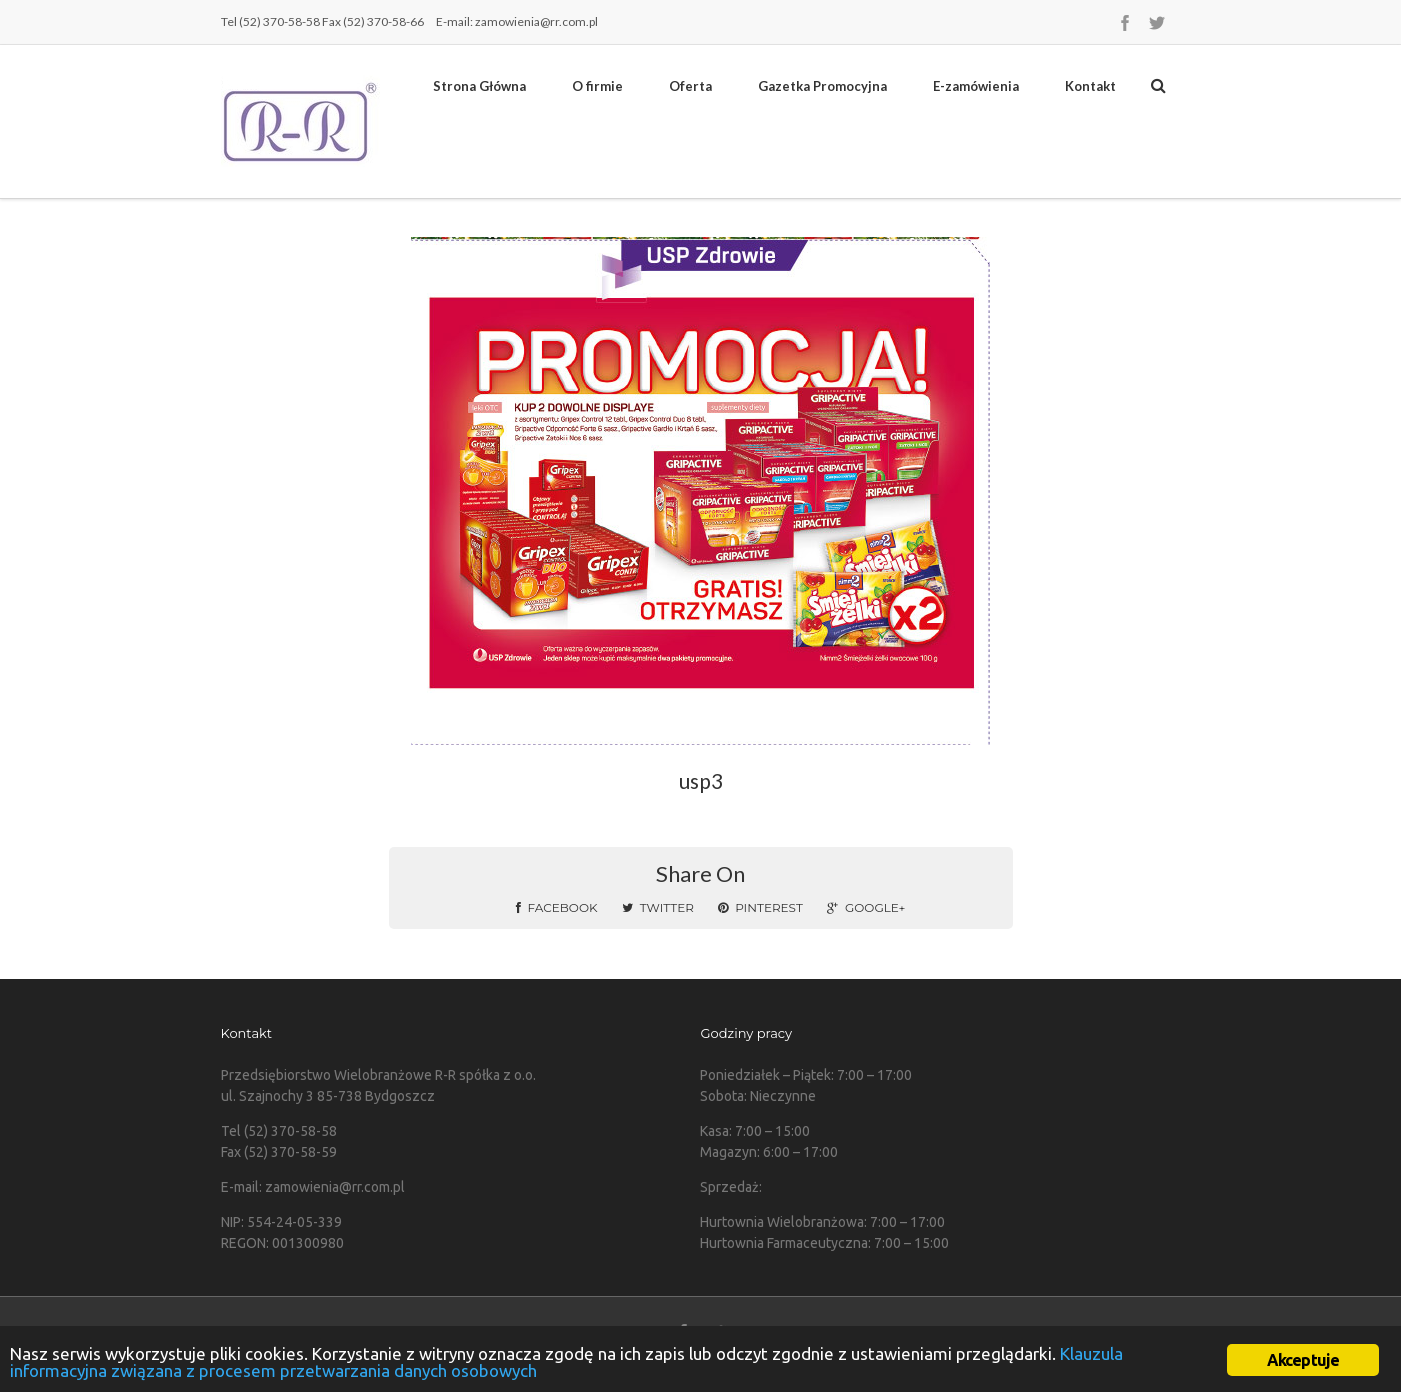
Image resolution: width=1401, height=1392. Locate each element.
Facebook (557, 907)
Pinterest (760, 907)
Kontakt (1090, 86)
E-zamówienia (976, 86)
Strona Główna (479, 86)
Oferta (690, 86)
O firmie (597, 86)
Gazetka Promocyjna (822, 86)
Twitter (658, 907)
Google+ (866, 907)
